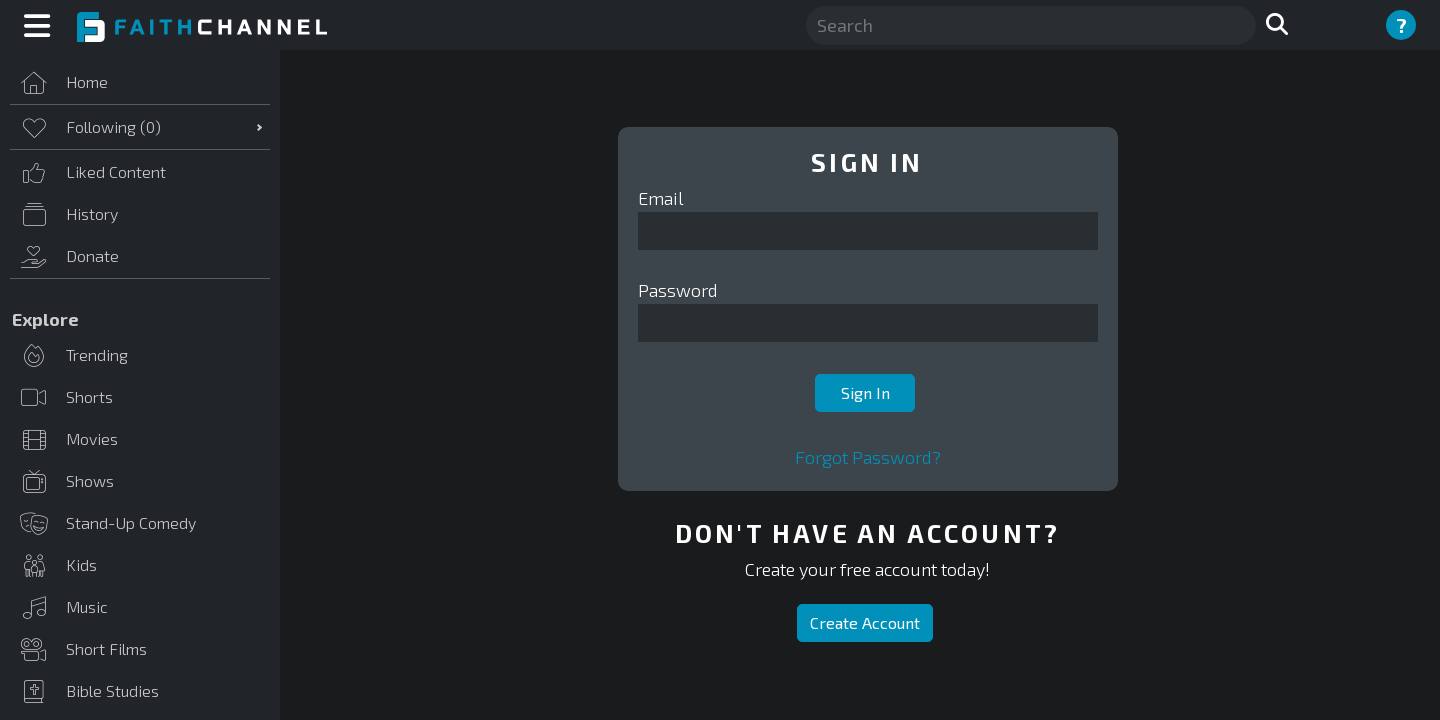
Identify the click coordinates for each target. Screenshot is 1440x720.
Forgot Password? (868, 457)
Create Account (865, 622)
